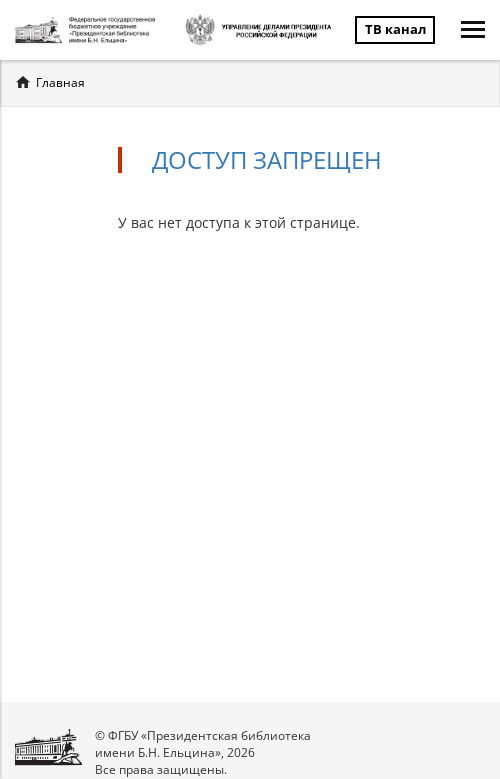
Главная (60, 82)
